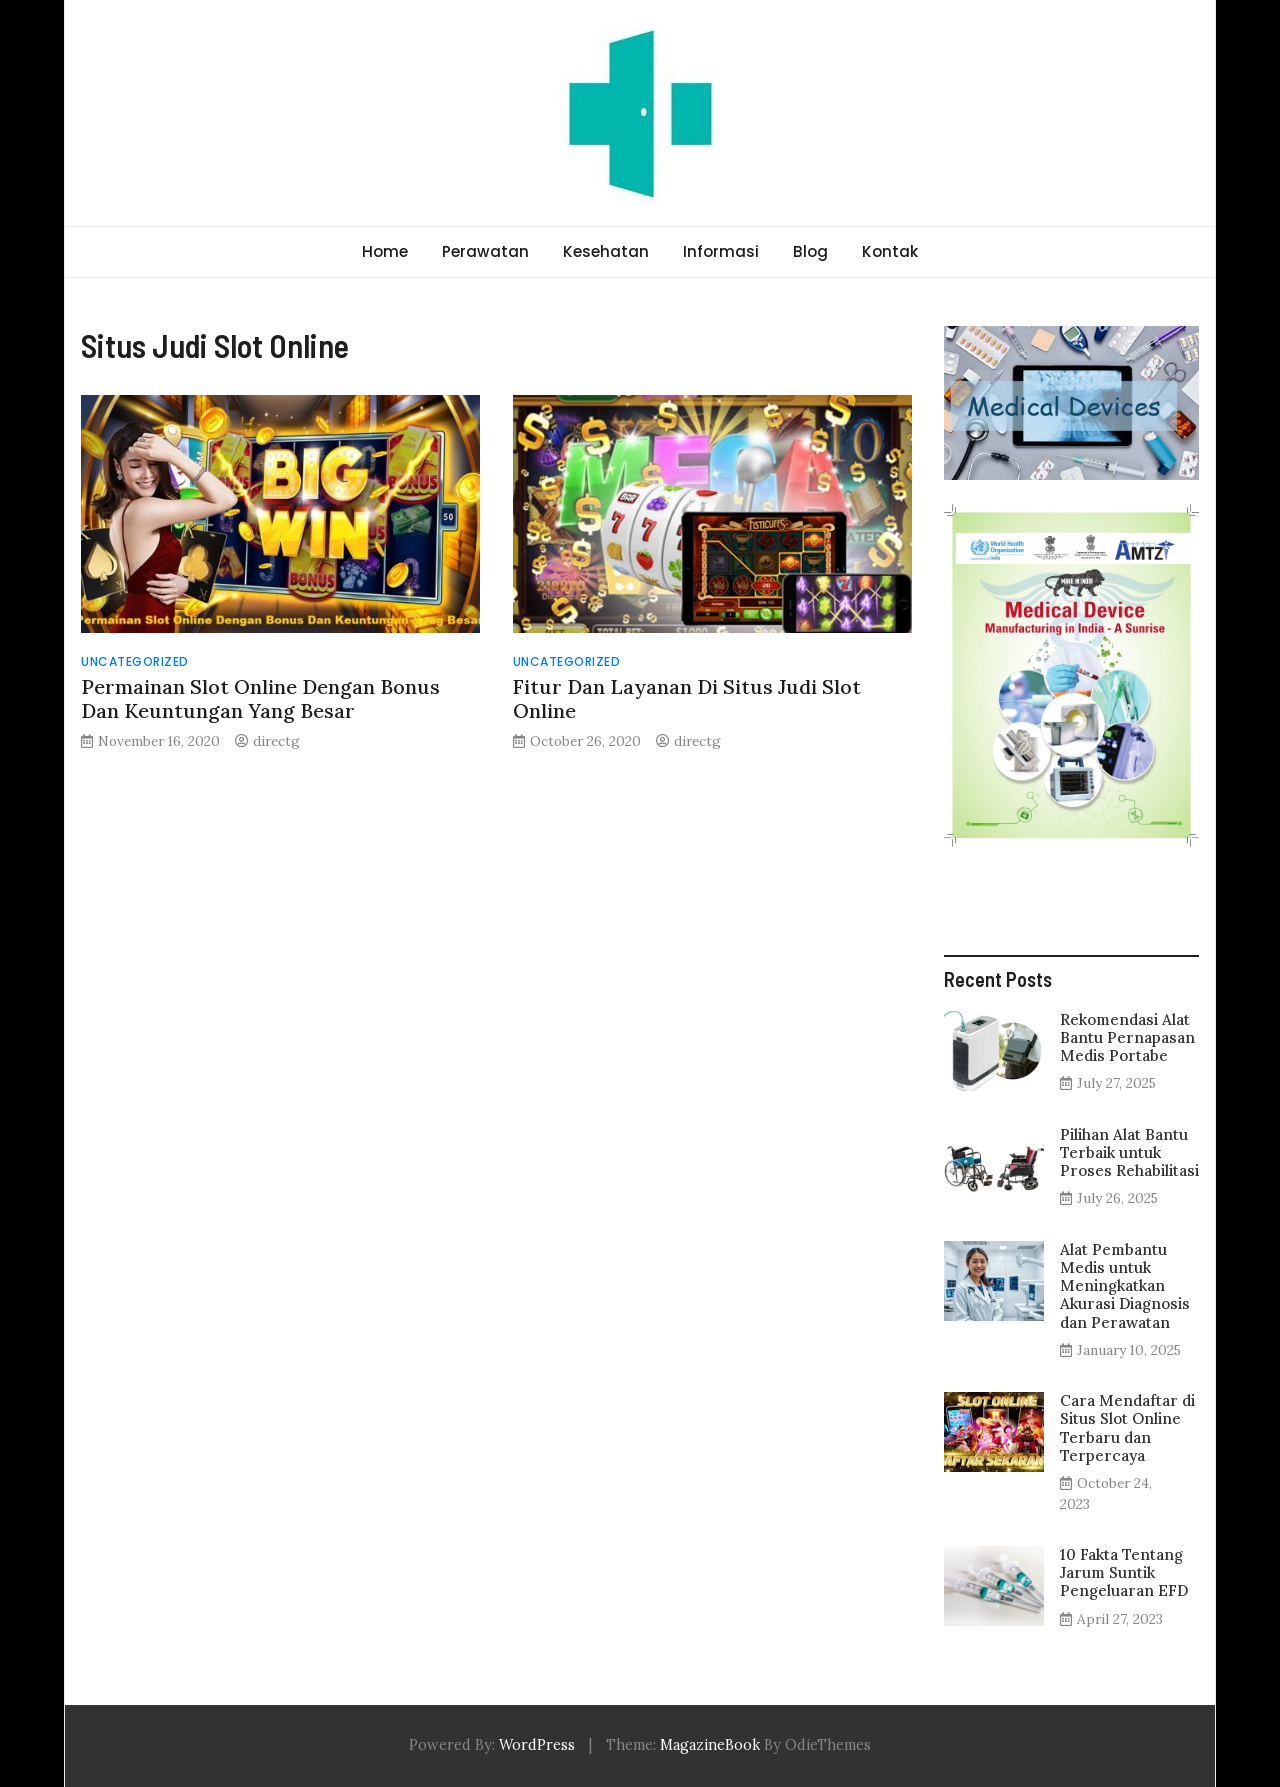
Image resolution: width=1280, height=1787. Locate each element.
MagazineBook (710, 1745)
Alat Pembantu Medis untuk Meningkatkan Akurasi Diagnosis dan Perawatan (1125, 1286)
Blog (810, 251)
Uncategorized (135, 661)
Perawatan (485, 251)
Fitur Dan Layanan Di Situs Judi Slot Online (687, 698)
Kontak (890, 251)
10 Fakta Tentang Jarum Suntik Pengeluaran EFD (1124, 1572)
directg (276, 741)
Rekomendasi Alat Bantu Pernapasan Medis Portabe (1127, 1037)
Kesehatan (606, 251)
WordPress (537, 1745)
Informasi (721, 251)
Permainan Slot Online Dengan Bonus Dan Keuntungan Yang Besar (260, 698)
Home (385, 251)
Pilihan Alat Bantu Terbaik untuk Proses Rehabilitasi (1129, 1152)
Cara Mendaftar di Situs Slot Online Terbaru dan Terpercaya (1127, 1428)
